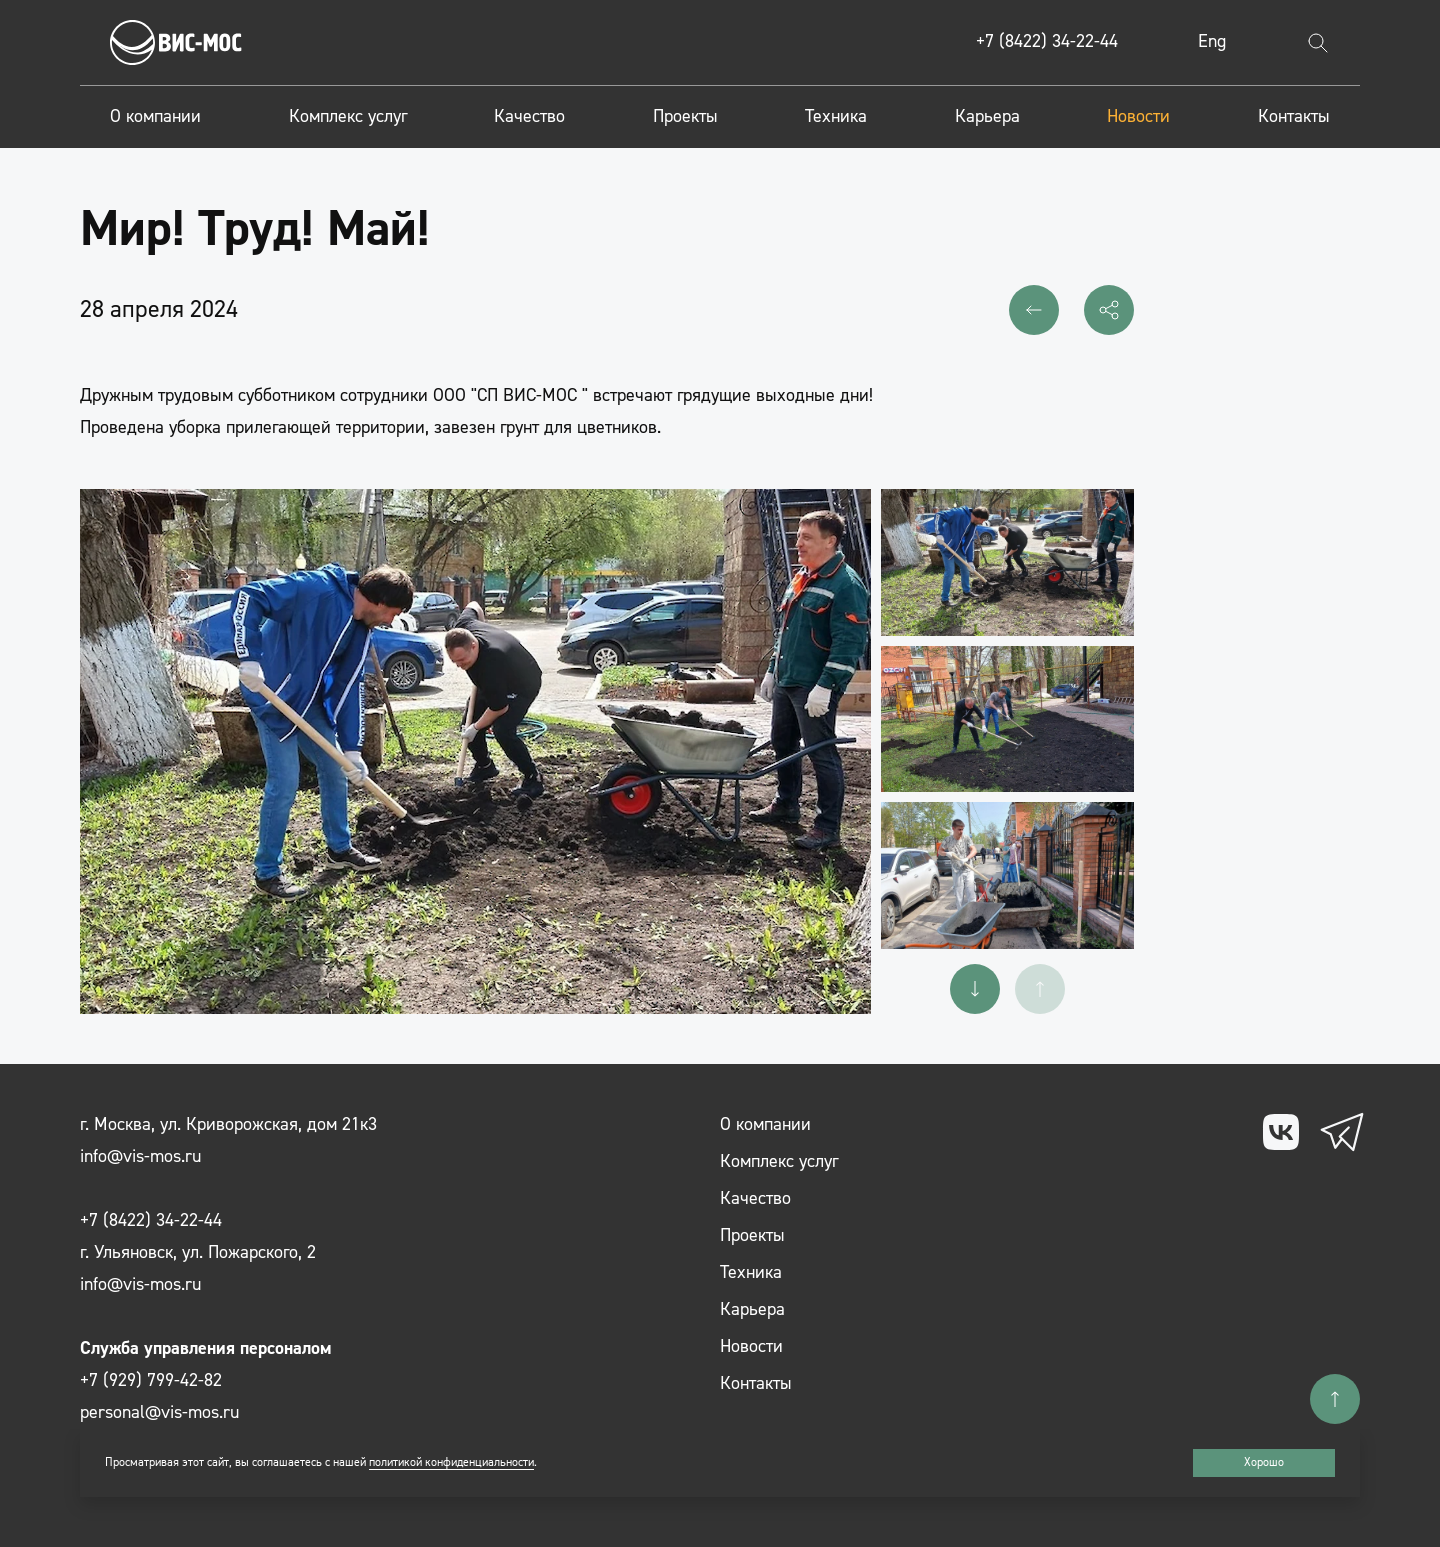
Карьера (987, 116)
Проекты (685, 116)
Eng (1212, 41)
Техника (836, 116)
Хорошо (1264, 1462)
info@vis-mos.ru (140, 1156)
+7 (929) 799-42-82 (151, 1380)
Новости (1138, 116)
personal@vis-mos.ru (159, 1412)
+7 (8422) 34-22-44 (1047, 41)
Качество (529, 116)
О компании (155, 116)
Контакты (1294, 116)
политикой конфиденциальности (451, 1462)
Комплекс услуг (348, 116)
